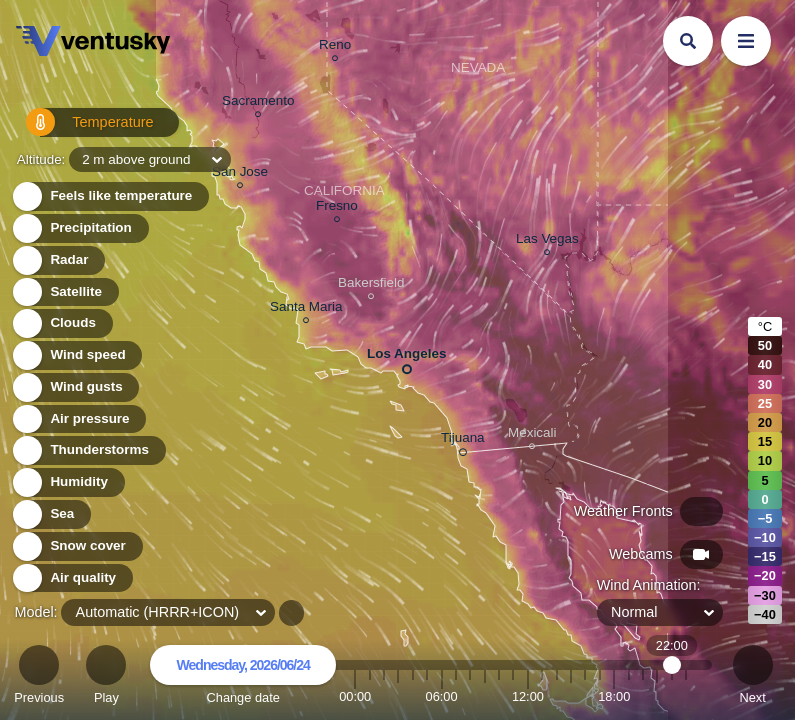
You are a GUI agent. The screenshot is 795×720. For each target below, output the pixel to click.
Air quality (71, 578)
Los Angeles (406, 357)
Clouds (61, 323)
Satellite (64, 292)
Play (106, 677)
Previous (39, 677)
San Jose (240, 174)
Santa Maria (306, 309)
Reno (335, 47)
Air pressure (78, 419)
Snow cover (76, 546)
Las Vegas (547, 241)
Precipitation (79, 228)
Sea (50, 514)
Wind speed (76, 355)
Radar (58, 260)
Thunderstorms (88, 450)
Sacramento (258, 103)
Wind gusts (75, 387)
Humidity (67, 482)
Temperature (79, 129)
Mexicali (532, 435)
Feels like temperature (109, 196)
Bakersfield (371, 285)
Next (753, 677)
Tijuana (463, 441)
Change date (243, 677)
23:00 (686, 696)
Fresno (337, 208)
